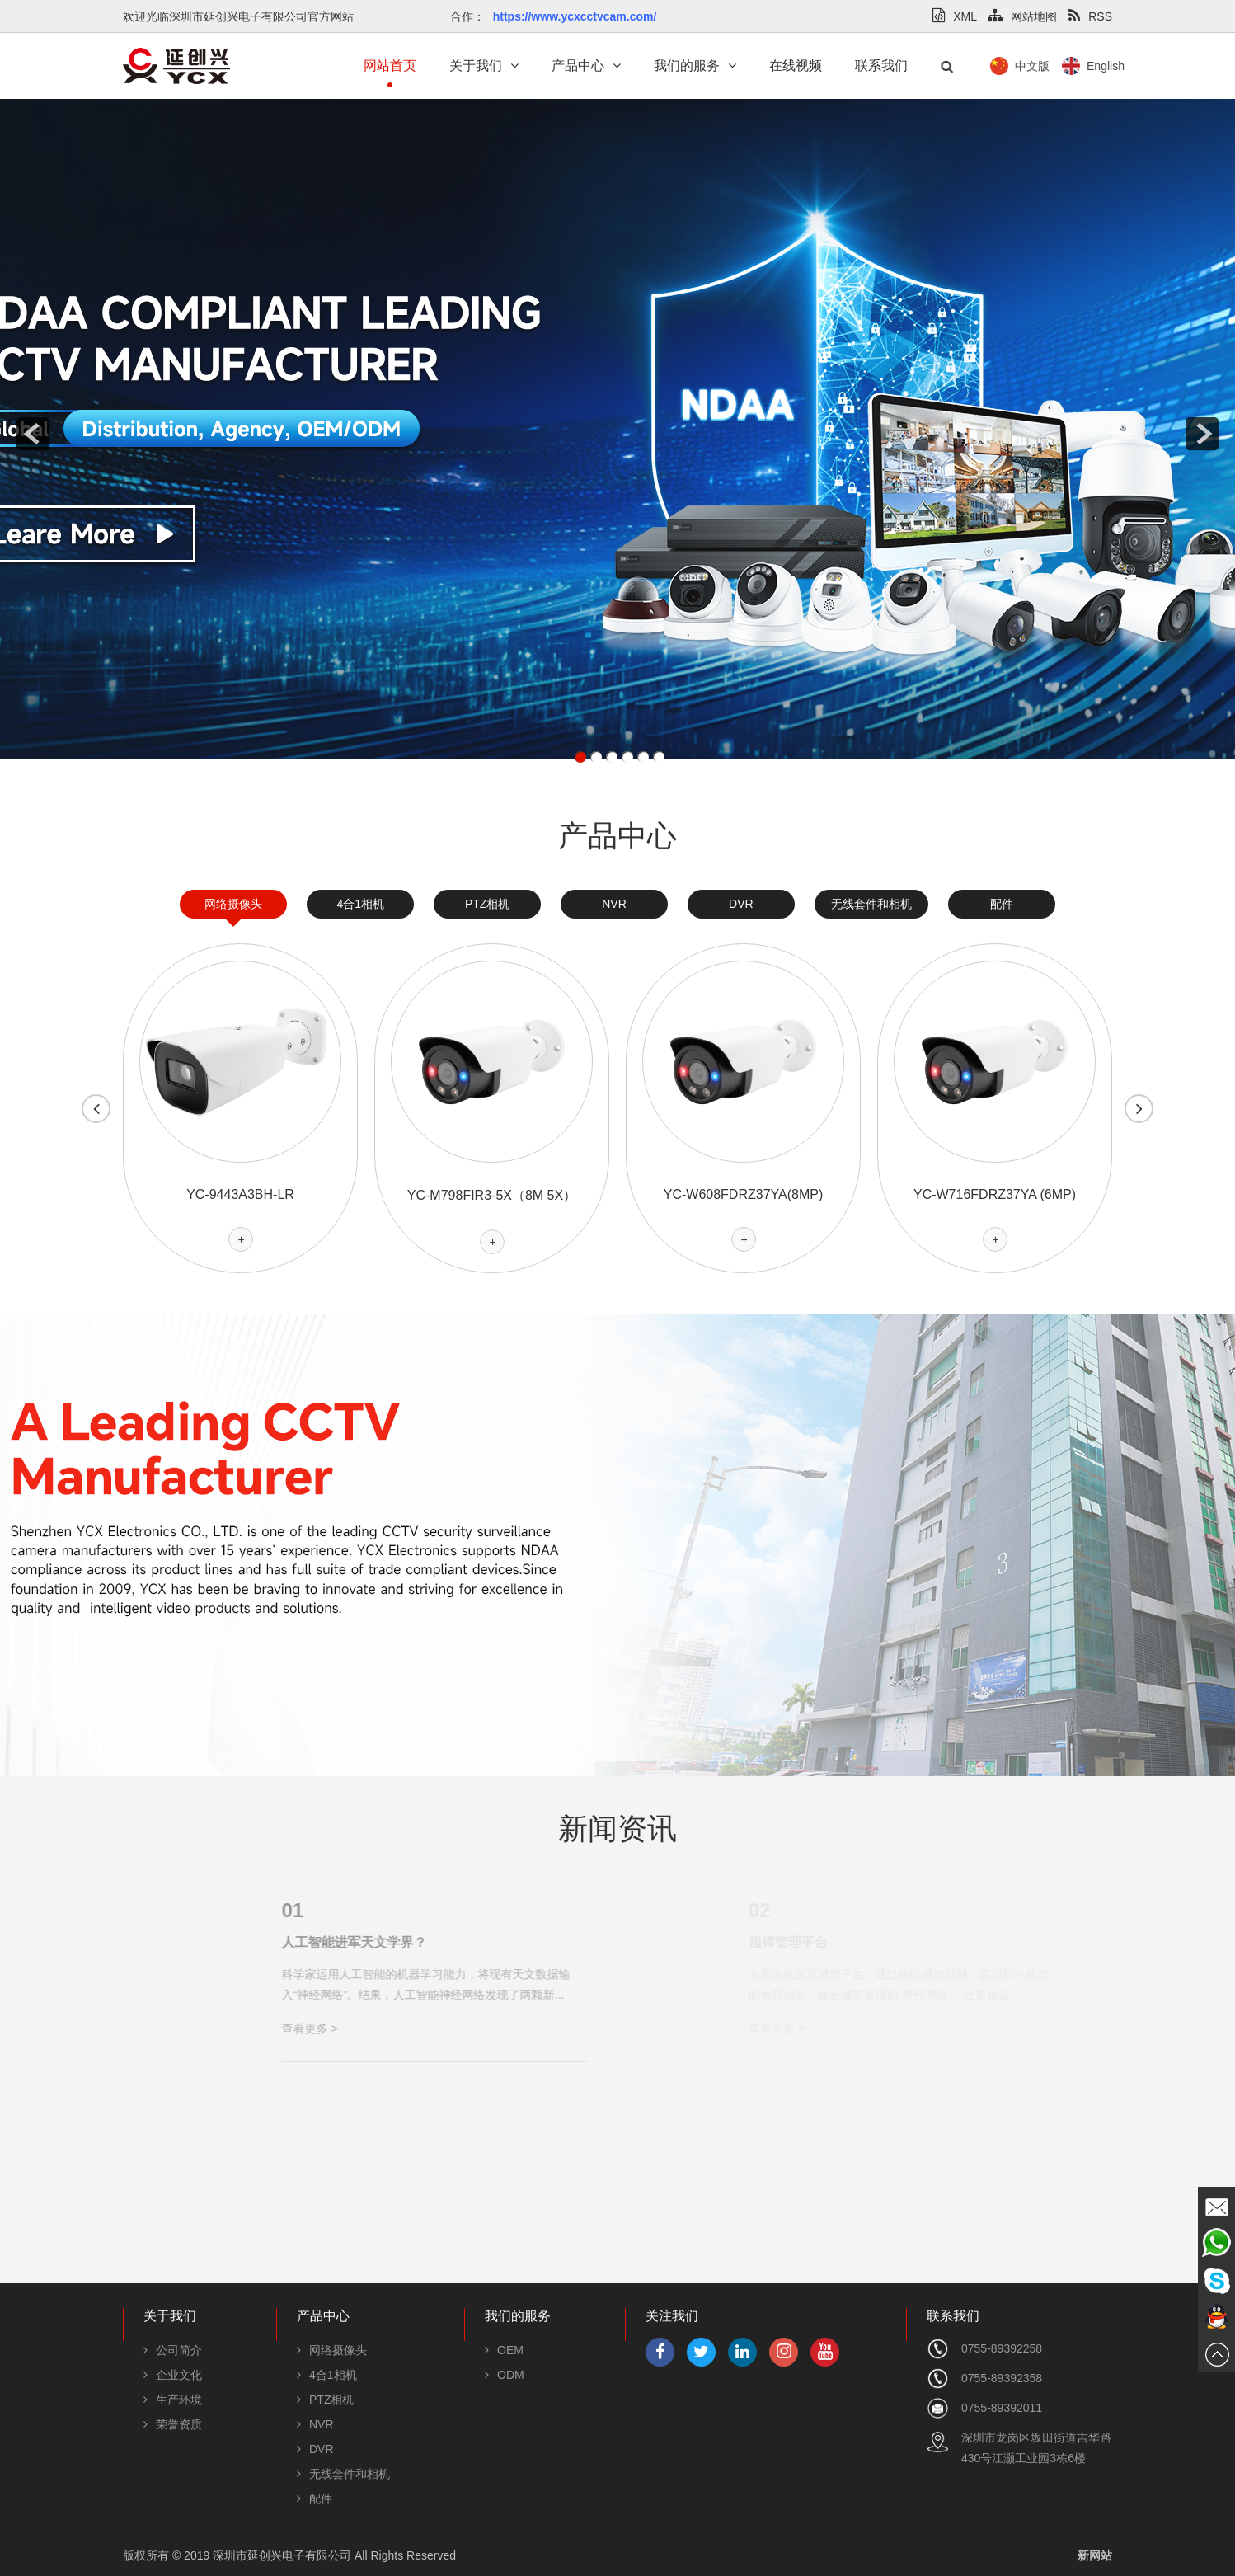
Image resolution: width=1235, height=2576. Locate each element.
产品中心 (586, 66)
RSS (1090, 16)
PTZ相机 (487, 903)
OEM (504, 2350)
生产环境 (172, 2399)
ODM (504, 2374)
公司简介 (172, 2350)
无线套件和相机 (871, 903)
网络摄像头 (233, 903)
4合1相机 (360, 903)
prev (33, 433)
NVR (614, 903)
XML (954, 16)
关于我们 (484, 66)
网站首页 (390, 66)
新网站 (1095, 2555)
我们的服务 (695, 66)
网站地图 (1022, 16)
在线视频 (795, 66)
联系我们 (881, 66)
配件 (1001, 903)
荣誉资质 (172, 2424)
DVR (741, 903)
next (1202, 433)
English (1170, 66)
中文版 (1096, 66)
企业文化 (172, 2374)
